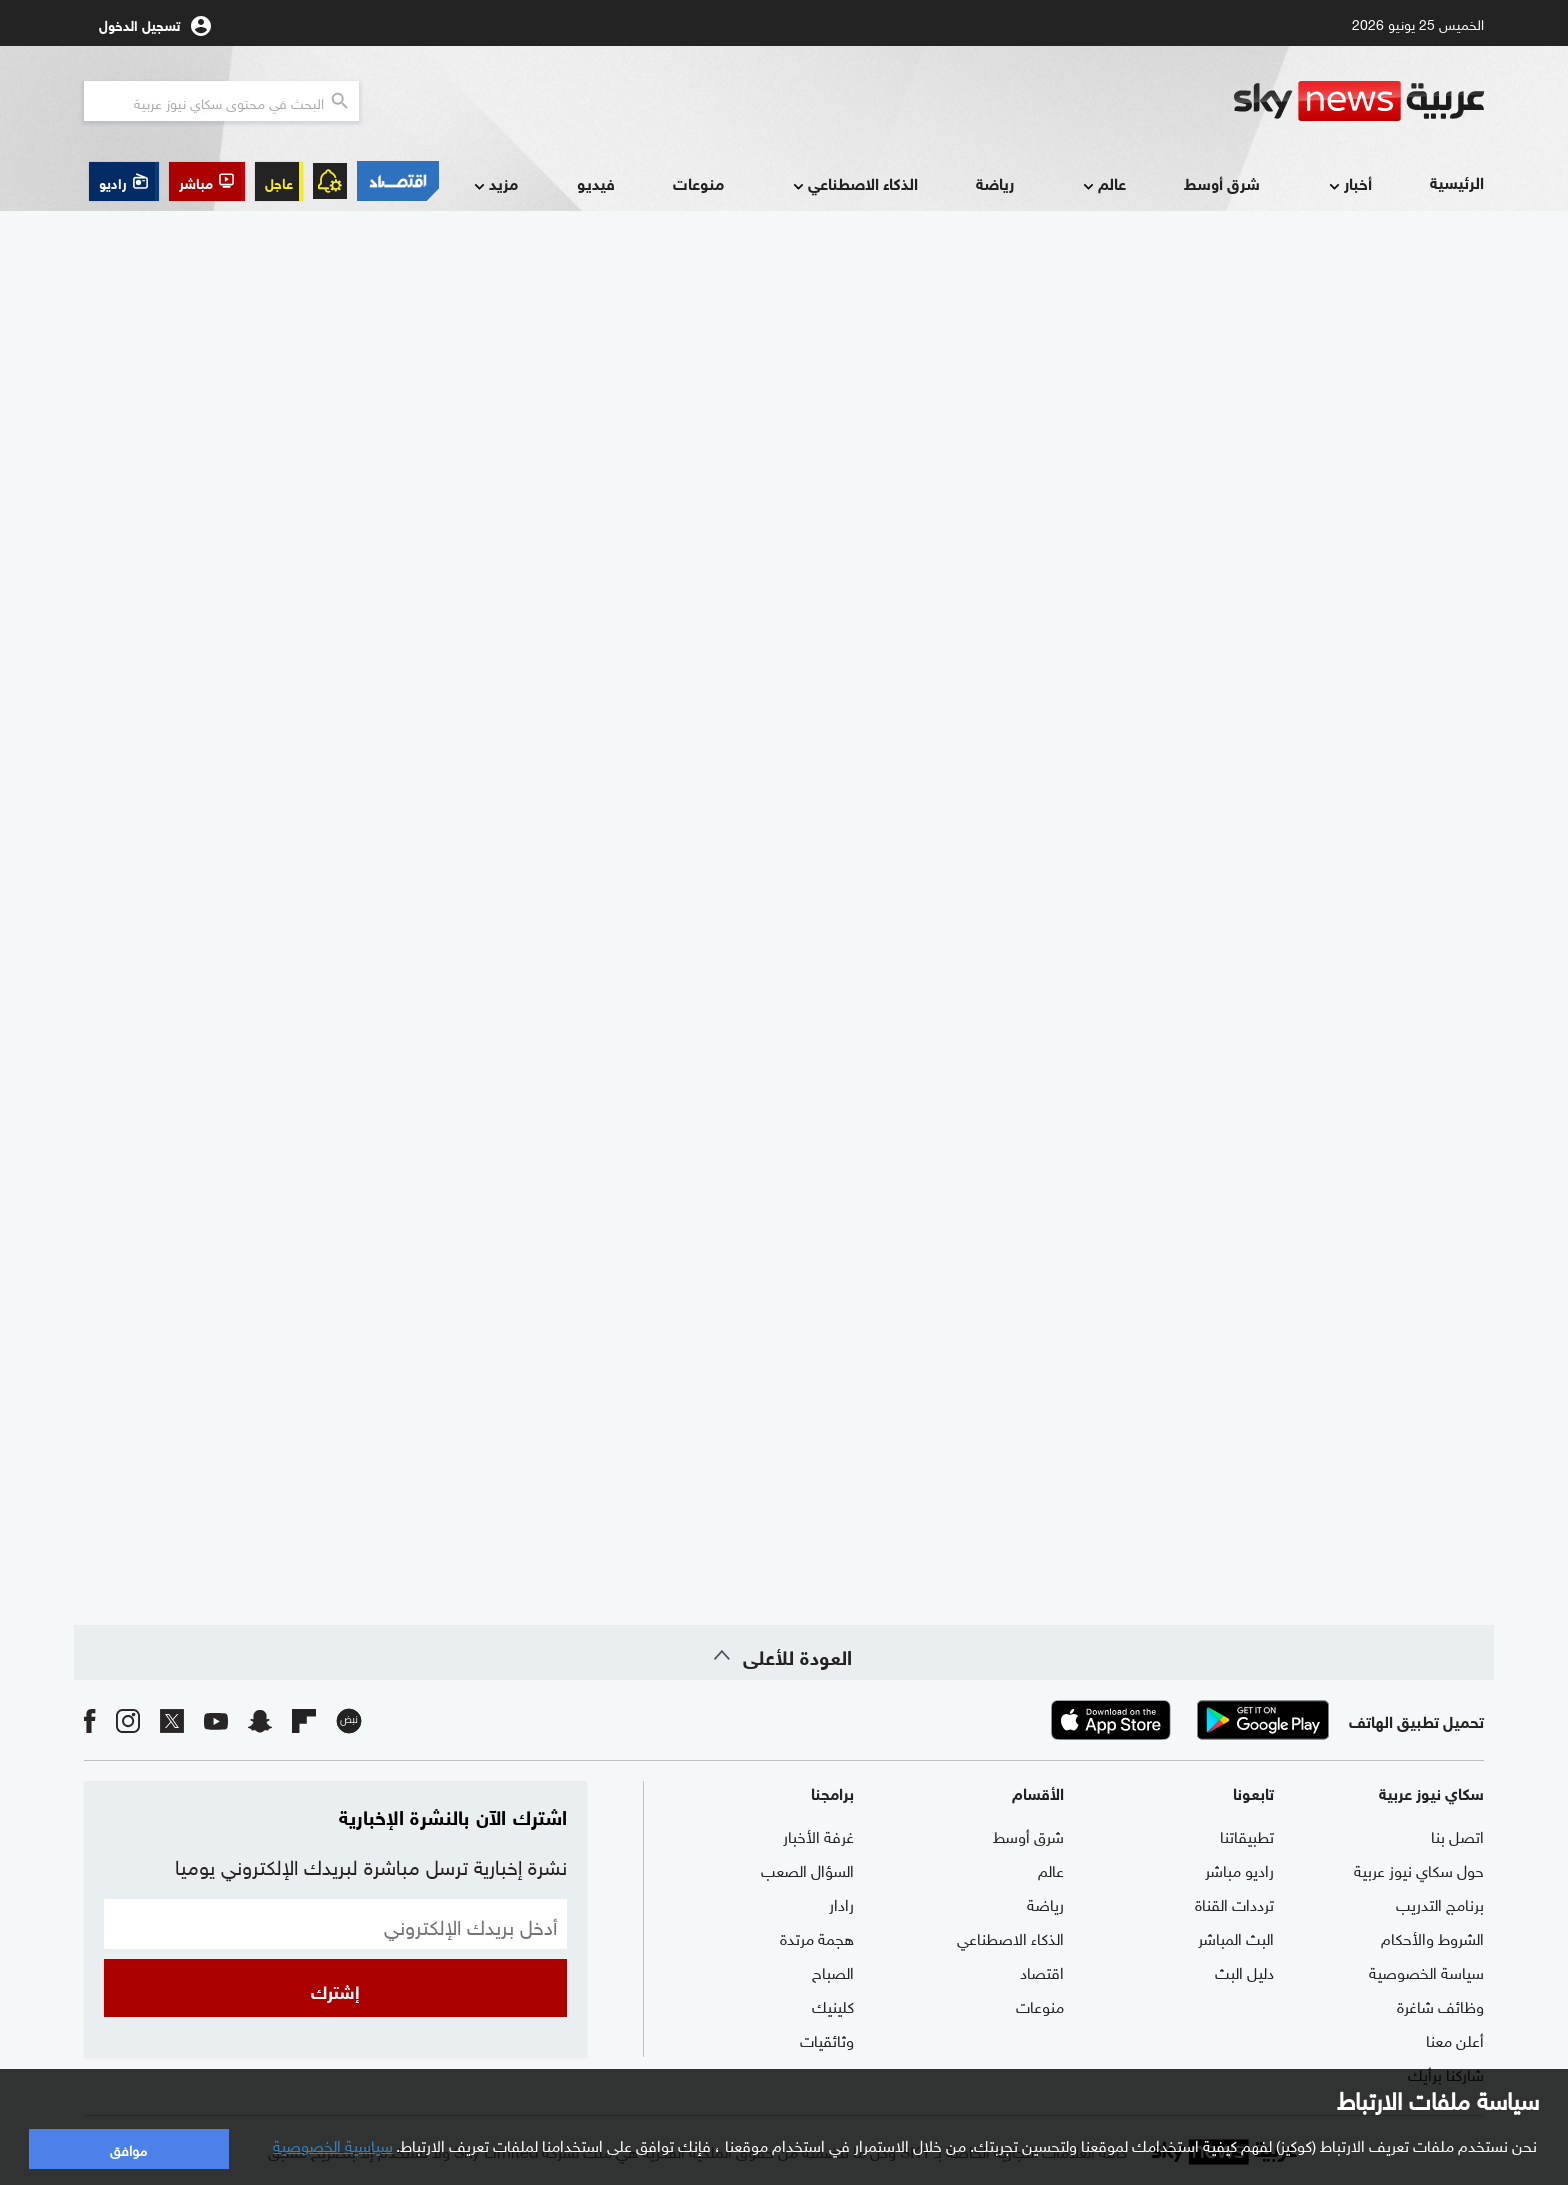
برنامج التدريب (1440, 1903)
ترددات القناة (1234, 1903)
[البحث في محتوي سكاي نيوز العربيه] (221, 101)
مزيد (494, 184)
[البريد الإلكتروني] (335, 1924)
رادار (841, 1903)
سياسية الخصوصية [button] (333, 2144)
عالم (1102, 184)
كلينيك (833, 2005)
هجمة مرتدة (817, 1937)
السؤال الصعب (807, 1869)
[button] (207, 181)
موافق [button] (128, 2148)
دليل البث (1244, 1971)
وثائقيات (827, 2039)
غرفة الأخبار (818, 1835)
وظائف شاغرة (1440, 2005)
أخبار (1348, 184)
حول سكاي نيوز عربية (1419, 1869)
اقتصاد (1042, 1971)
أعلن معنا (1455, 2039)
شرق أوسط (1222, 182)
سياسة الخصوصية (1426, 1971)
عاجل (279, 181)
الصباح (833, 1971)
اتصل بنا (1457, 1835)
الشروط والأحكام (1432, 1937)
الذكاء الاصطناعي (853, 184)
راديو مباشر (1239, 1869)
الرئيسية (1457, 181)
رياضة (995, 182)
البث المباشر (1236, 1937)
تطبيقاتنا (1247, 1835)
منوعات (698, 182)
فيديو (596, 182)
